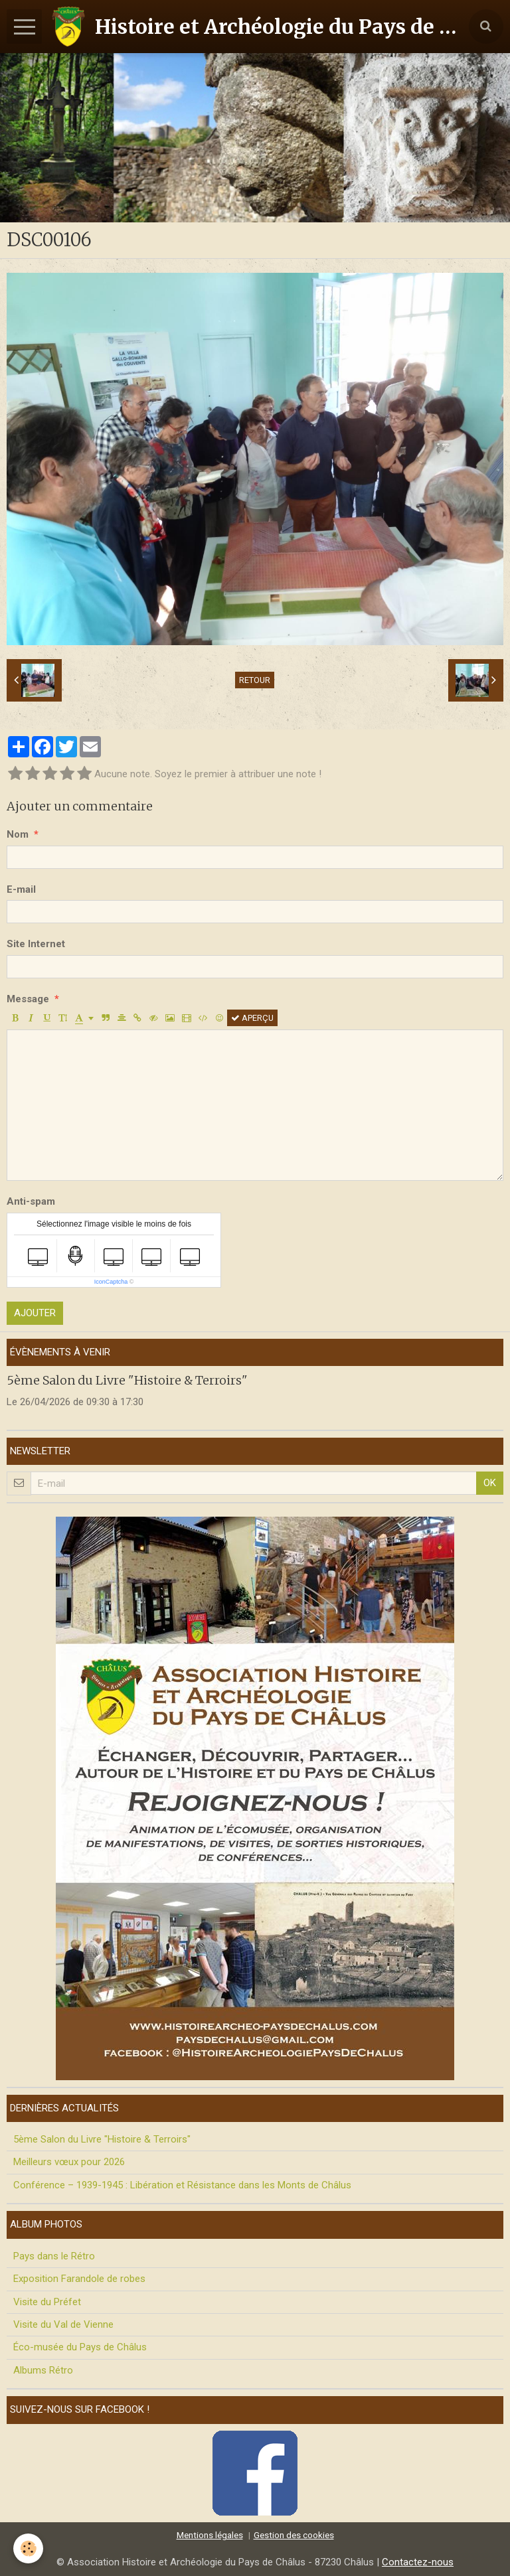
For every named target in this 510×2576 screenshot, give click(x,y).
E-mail (21, 889)
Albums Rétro (43, 2370)
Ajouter (35, 1313)
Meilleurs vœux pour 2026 (69, 2162)
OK (489, 1483)
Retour (254, 680)
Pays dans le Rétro (54, 2256)
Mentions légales (210, 2535)
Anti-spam (31, 1201)
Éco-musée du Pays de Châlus (80, 2347)
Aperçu (252, 1018)
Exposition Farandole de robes (79, 2279)
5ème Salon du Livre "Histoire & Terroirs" (127, 1380)
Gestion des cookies (294, 2535)
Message (28, 999)
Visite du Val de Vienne (63, 2324)
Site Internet (36, 944)
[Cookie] (28, 2548)
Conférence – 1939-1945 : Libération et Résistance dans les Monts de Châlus (182, 2185)
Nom (18, 834)
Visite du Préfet (47, 2302)
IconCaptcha (111, 1281)
